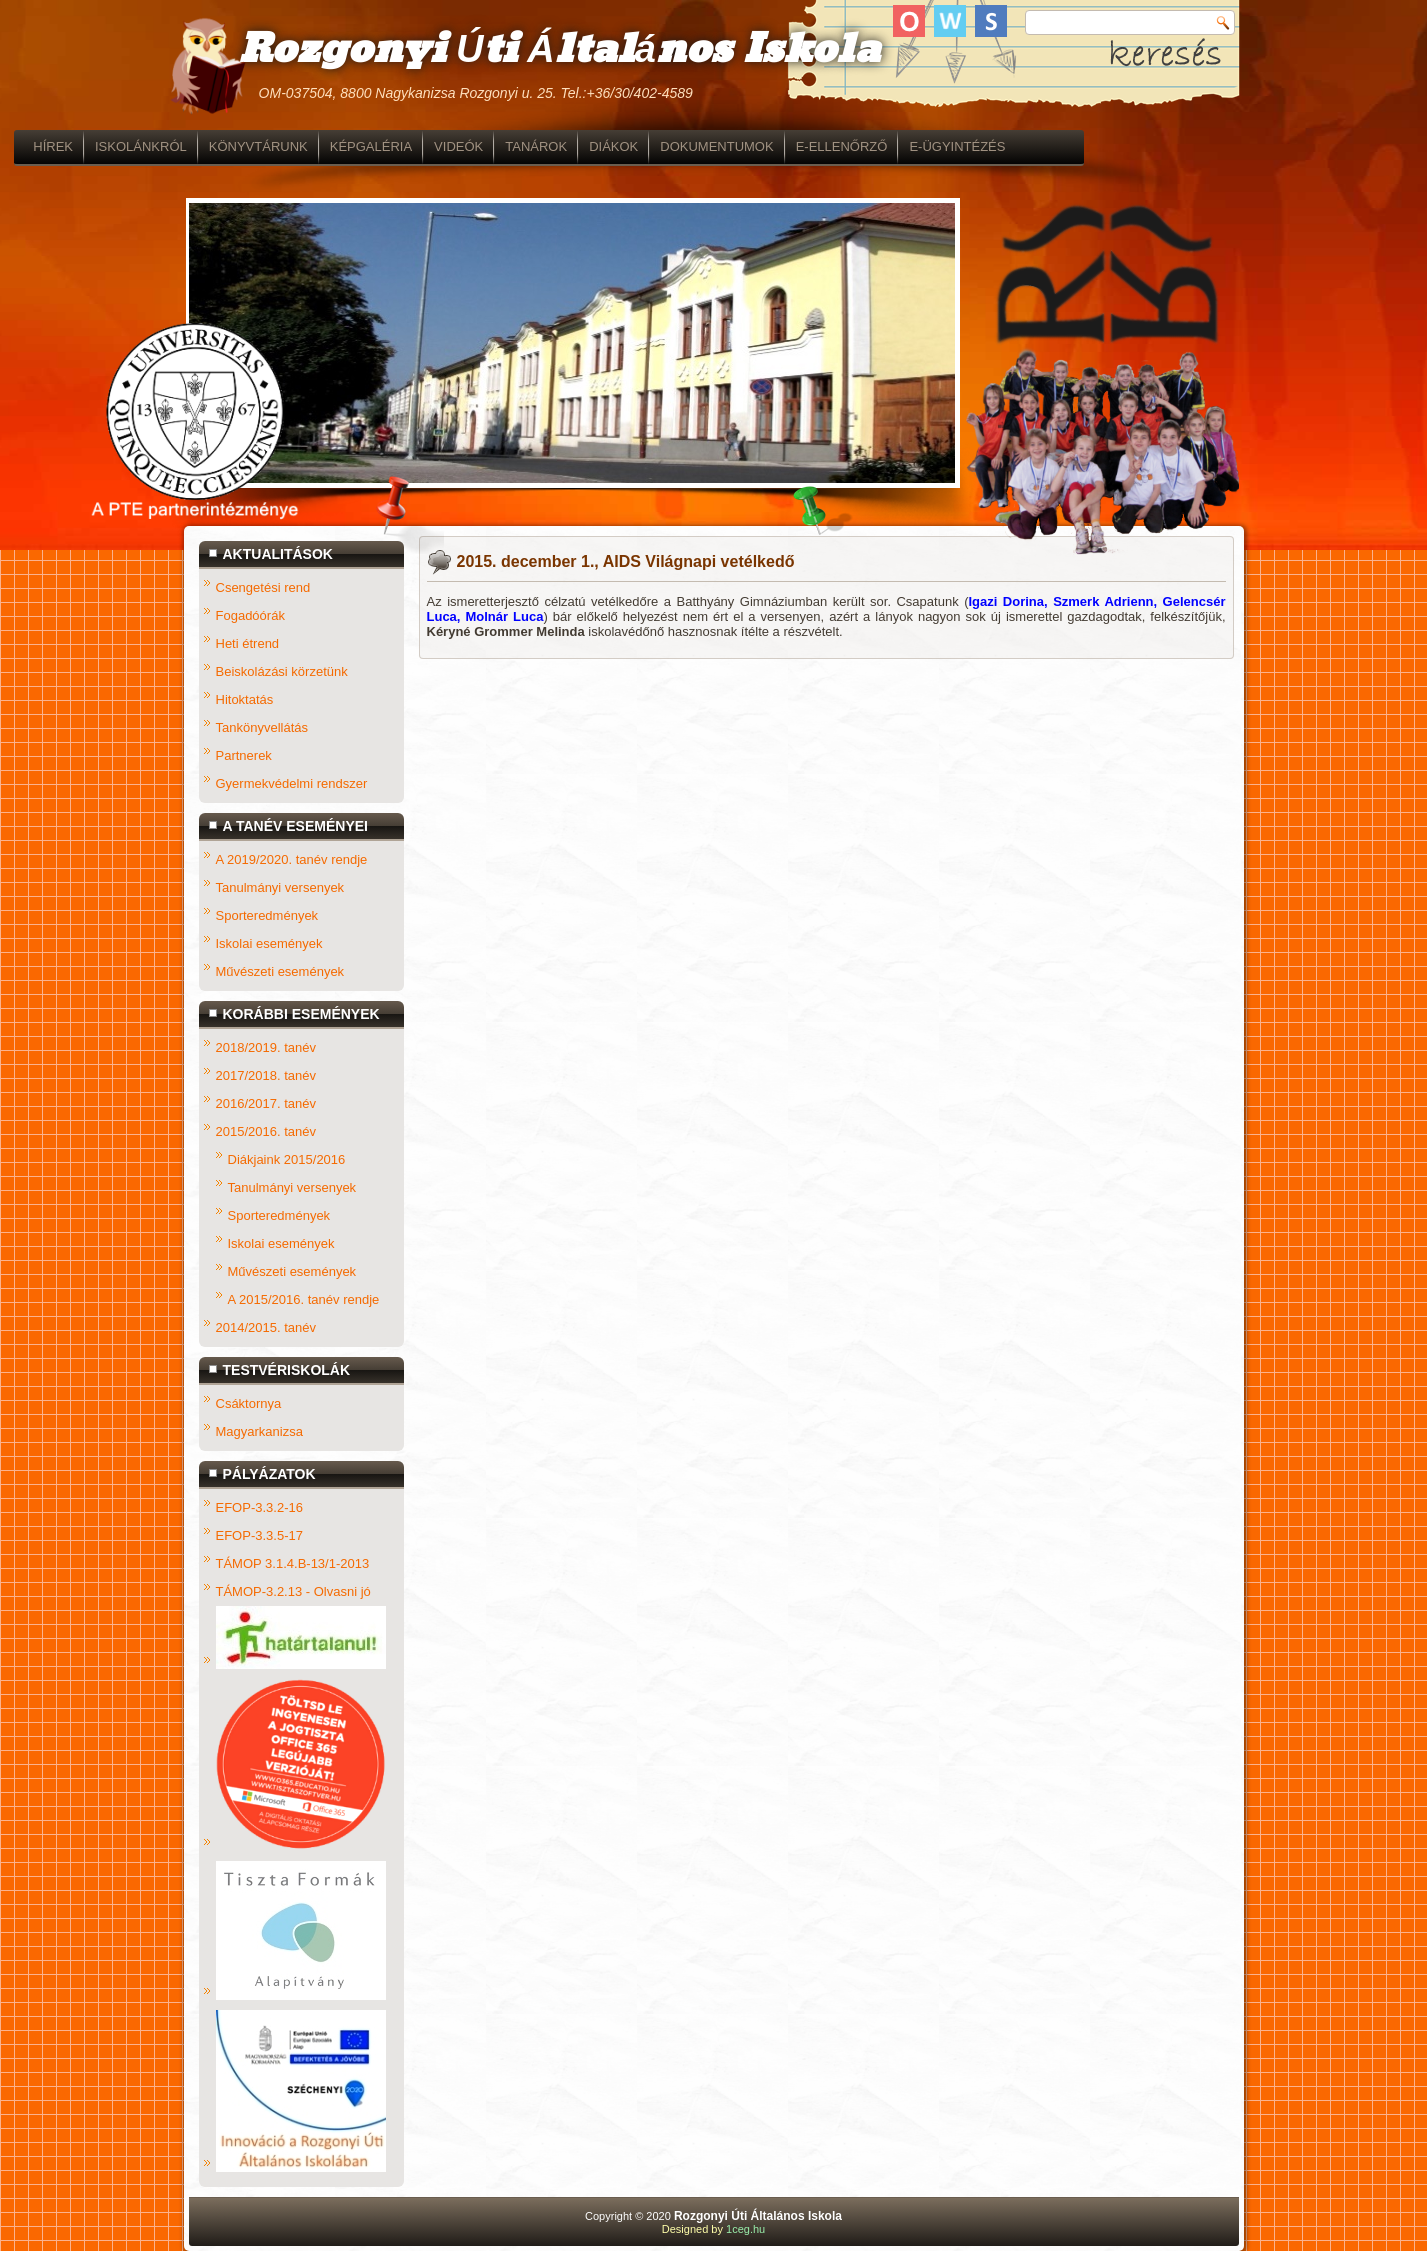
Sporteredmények (267, 915)
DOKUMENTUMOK (885, 146)
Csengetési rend (263, 587)
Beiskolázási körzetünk (282, 671)
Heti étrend (248, 643)
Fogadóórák (250, 615)
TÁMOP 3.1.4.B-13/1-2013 (293, 1563)
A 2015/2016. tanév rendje (304, 1299)
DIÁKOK (782, 146)
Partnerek (244, 755)
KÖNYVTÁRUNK (427, 146)
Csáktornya (249, 1403)
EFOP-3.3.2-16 (259, 1507)
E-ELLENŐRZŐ (1011, 146)
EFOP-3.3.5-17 (259, 1535)
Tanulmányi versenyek (280, 887)
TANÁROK (705, 146)
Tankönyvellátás (262, 727)
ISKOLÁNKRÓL (310, 146)
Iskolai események (269, 943)
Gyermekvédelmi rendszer (292, 783)
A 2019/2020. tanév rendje (292, 859)
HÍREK (223, 146)
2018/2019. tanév (266, 1047)
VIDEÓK (627, 146)
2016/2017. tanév (266, 1103)
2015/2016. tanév (266, 1131)
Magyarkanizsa (259, 1431)
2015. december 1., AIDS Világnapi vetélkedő (626, 561)
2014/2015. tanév (266, 1327)
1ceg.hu (745, 2229)
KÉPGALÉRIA (540, 146)
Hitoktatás (245, 699)
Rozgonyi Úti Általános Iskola (559, 50)
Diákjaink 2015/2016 (287, 1159)
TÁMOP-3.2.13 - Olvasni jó (293, 1591)
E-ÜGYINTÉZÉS (1127, 146)
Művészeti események (280, 971)
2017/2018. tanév (266, 1075)
